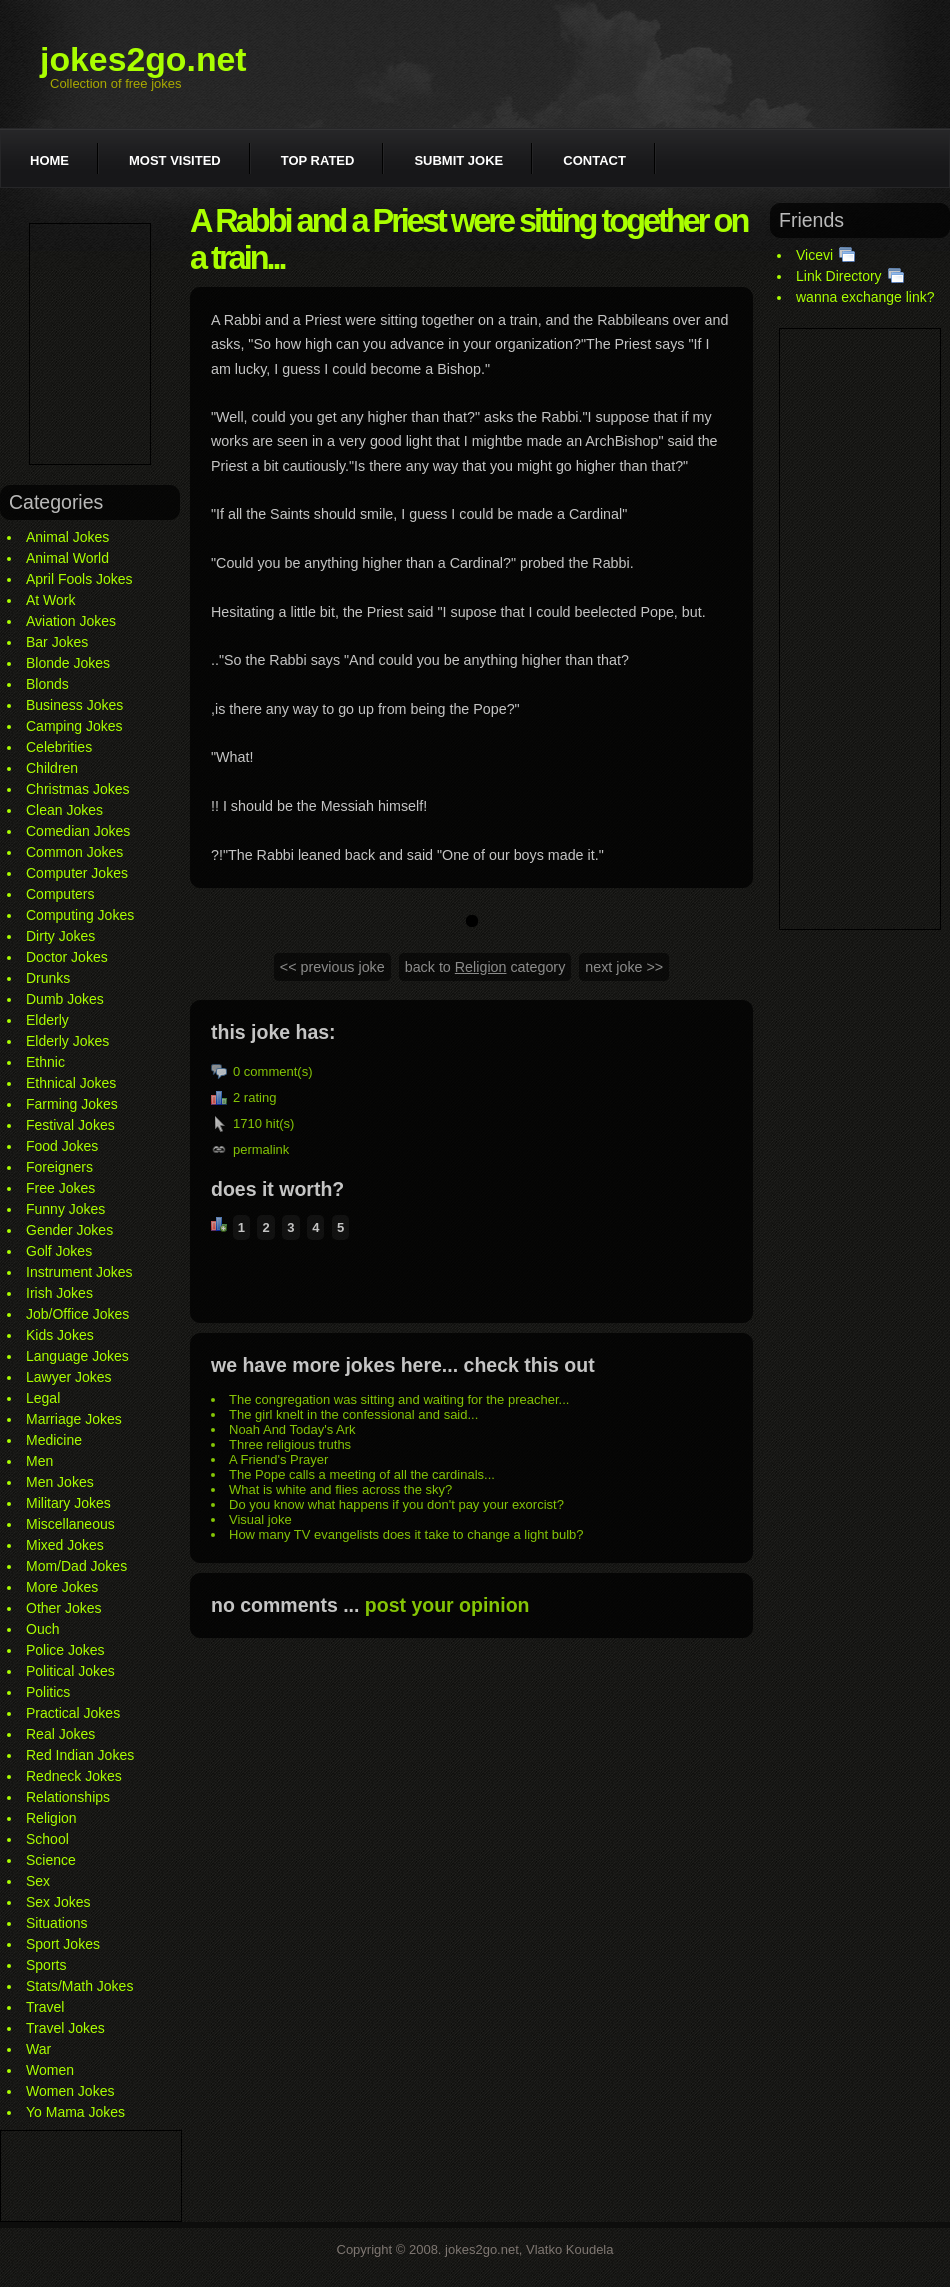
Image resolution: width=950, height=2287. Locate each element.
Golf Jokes (59, 1251)
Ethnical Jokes (71, 1083)
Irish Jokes (59, 1293)
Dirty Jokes (60, 936)
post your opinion (447, 1605)
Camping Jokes (74, 726)
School (47, 1839)
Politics (48, 1692)
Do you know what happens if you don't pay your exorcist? (396, 1504)
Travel (45, 2007)
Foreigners (59, 1167)
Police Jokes (65, 1650)
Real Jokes (60, 1734)
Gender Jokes (69, 1230)
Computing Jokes (80, 915)
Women (50, 2070)
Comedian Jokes (78, 831)
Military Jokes (68, 1503)
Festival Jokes (70, 1125)
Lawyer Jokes (69, 1377)
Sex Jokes (58, 1902)
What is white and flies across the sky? (340, 1489)
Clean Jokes (64, 810)
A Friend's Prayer (278, 1459)
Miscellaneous (70, 1524)
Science (51, 1860)
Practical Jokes (73, 1713)
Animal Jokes (67, 537)
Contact (594, 160)
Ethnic (45, 1062)
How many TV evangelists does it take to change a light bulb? (406, 1534)
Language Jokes (77, 1356)
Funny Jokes (65, 1209)
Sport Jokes (63, 1944)
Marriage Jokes (74, 1419)
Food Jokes (62, 1146)
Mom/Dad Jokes (76, 1566)
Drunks (48, 978)
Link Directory (839, 276)
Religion (51, 1818)
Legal (43, 1398)
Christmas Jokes (77, 789)
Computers (60, 894)
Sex (38, 1881)
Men (39, 1461)
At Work (51, 600)
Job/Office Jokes (77, 1314)
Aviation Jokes (71, 621)
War (38, 2049)
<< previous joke (332, 967)
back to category (485, 967)
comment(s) (278, 1071)
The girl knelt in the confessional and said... (353, 1414)
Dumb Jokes (65, 999)
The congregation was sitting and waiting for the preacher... (399, 1399)
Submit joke (458, 160)
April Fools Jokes (79, 579)
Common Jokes (74, 852)
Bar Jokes (57, 642)
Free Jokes (60, 1188)
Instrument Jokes (79, 1272)
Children (52, 768)
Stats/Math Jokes (79, 1986)
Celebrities (59, 747)
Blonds (47, 684)
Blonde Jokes (68, 663)
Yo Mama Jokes (75, 2112)
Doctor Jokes (67, 957)
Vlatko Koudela (569, 2249)
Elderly (47, 1020)
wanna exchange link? (865, 297)
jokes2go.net (143, 59)
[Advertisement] (90, 344)
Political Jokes (70, 1671)
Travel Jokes (65, 2028)
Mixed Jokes (65, 1545)
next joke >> (624, 967)
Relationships (68, 1797)
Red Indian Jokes (80, 1755)
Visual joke (260, 1519)
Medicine (54, 1440)
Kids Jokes (60, 1335)
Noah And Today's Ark (292, 1429)
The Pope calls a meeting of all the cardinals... (362, 1474)
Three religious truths (290, 1444)
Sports (46, 1965)
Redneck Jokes (74, 1776)
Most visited (175, 160)
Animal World (67, 558)
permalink (261, 1149)
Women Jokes (70, 2091)
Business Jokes (74, 705)
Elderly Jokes (67, 1041)
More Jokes (62, 1587)
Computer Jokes (77, 873)
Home (49, 160)
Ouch (42, 1629)
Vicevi (814, 255)
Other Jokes (63, 1608)
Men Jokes (60, 1482)
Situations (56, 1923)
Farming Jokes (72, 1104)
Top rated (318, 160)
